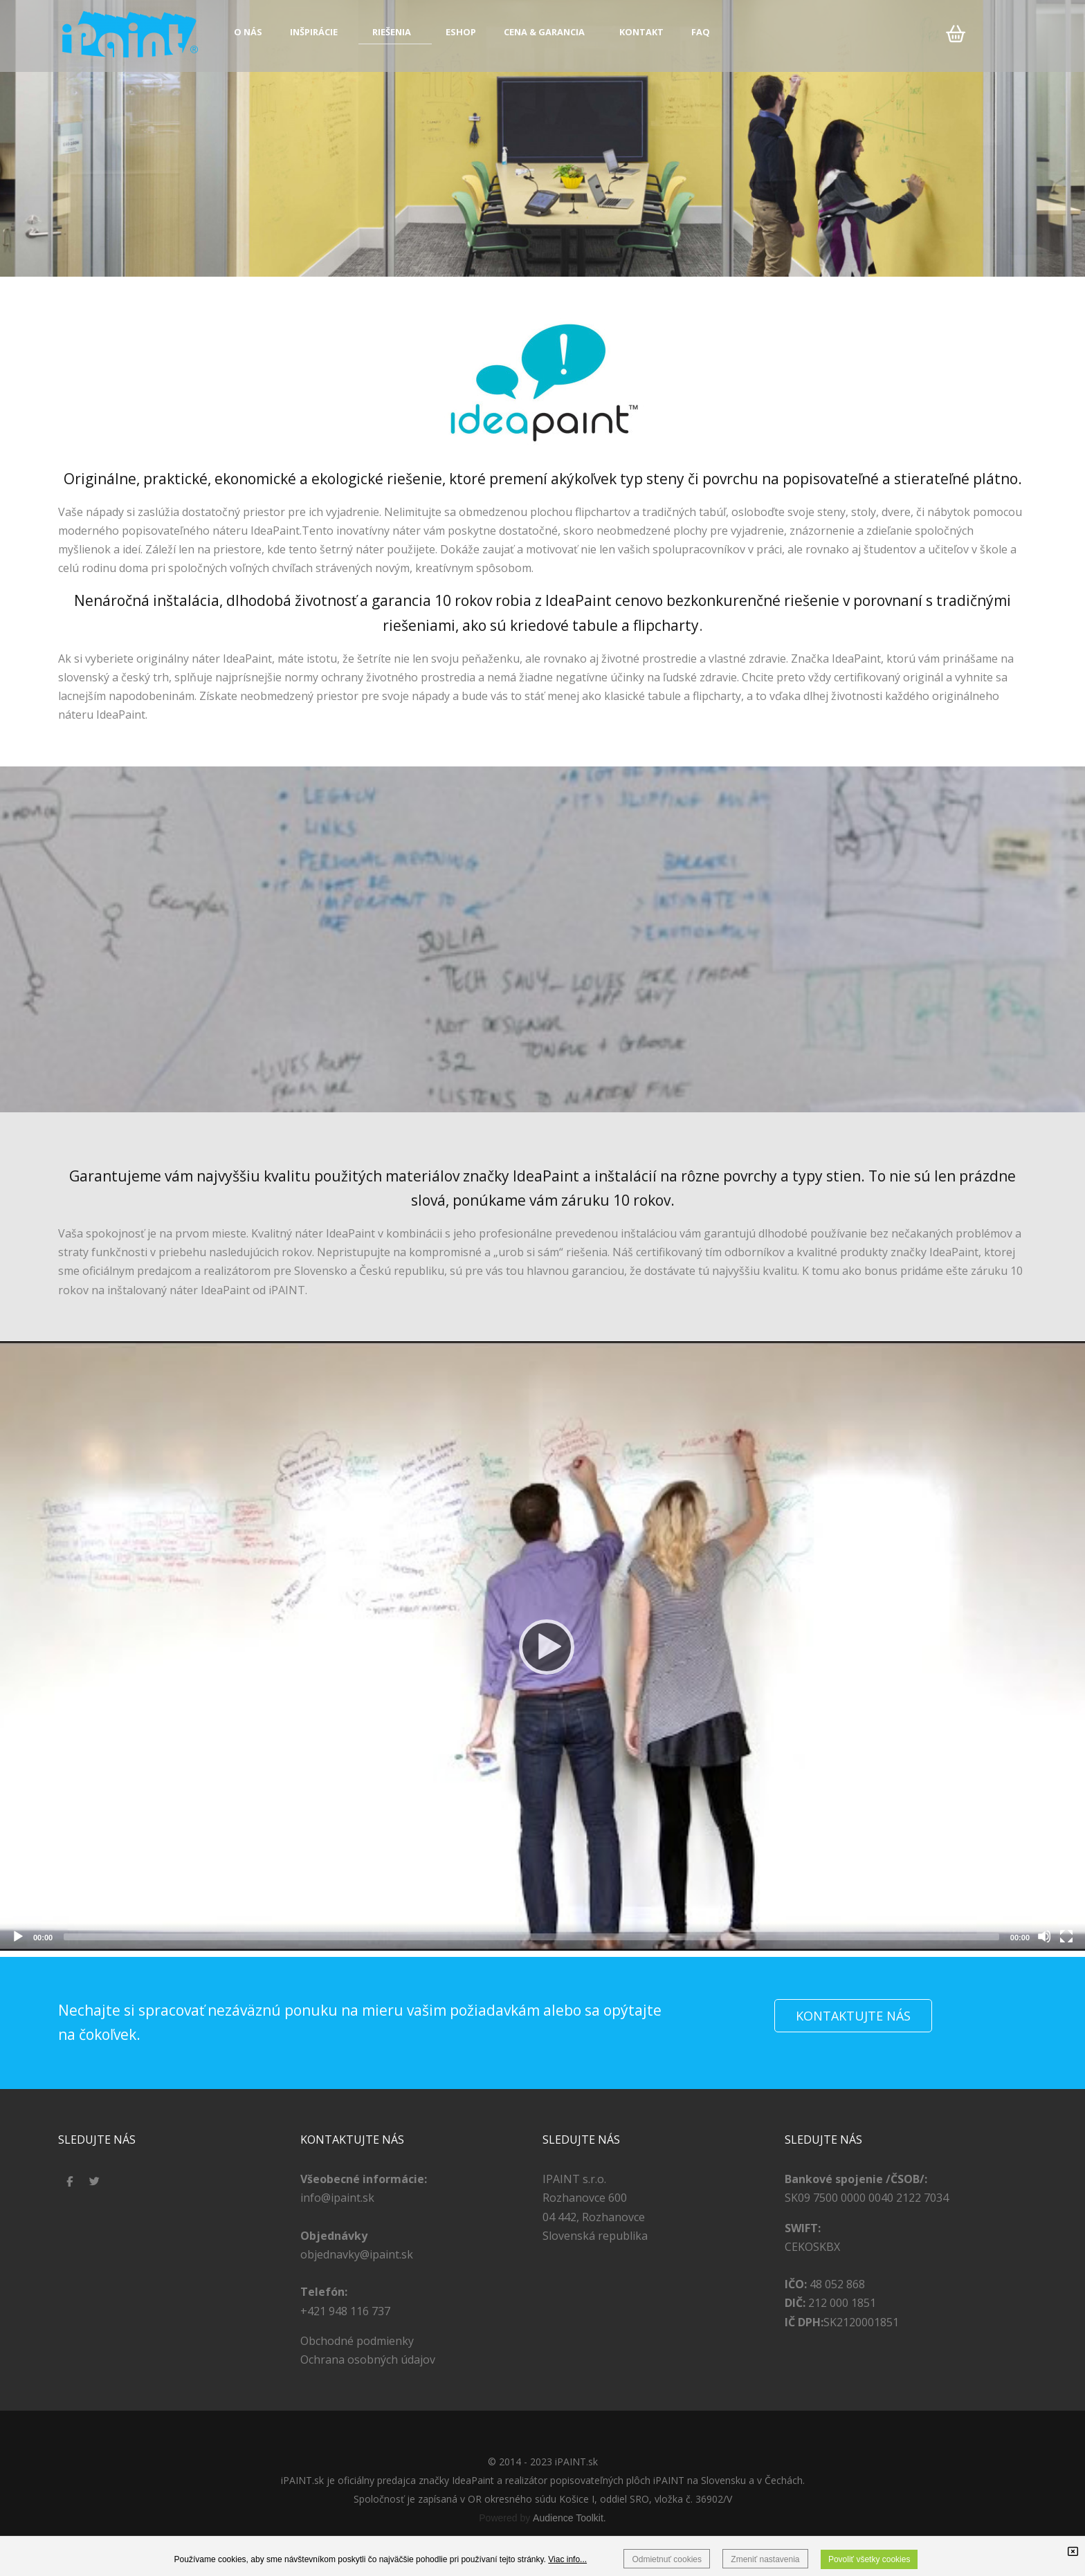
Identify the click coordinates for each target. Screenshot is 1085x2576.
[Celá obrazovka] (1066, 1936)
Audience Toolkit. (569, 2517)
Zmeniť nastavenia (765, 2559)
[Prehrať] (542, 1646)
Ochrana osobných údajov (367, 2359)
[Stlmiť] (1044, 1936)
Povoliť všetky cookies (869, 2559)
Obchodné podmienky (357, 2340)
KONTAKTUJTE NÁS (853, 2015)
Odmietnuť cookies (667, 2559)
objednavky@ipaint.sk (356, 2254)
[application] (542, 1646)
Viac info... (567, 2559)
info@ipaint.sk (337, 2197)
